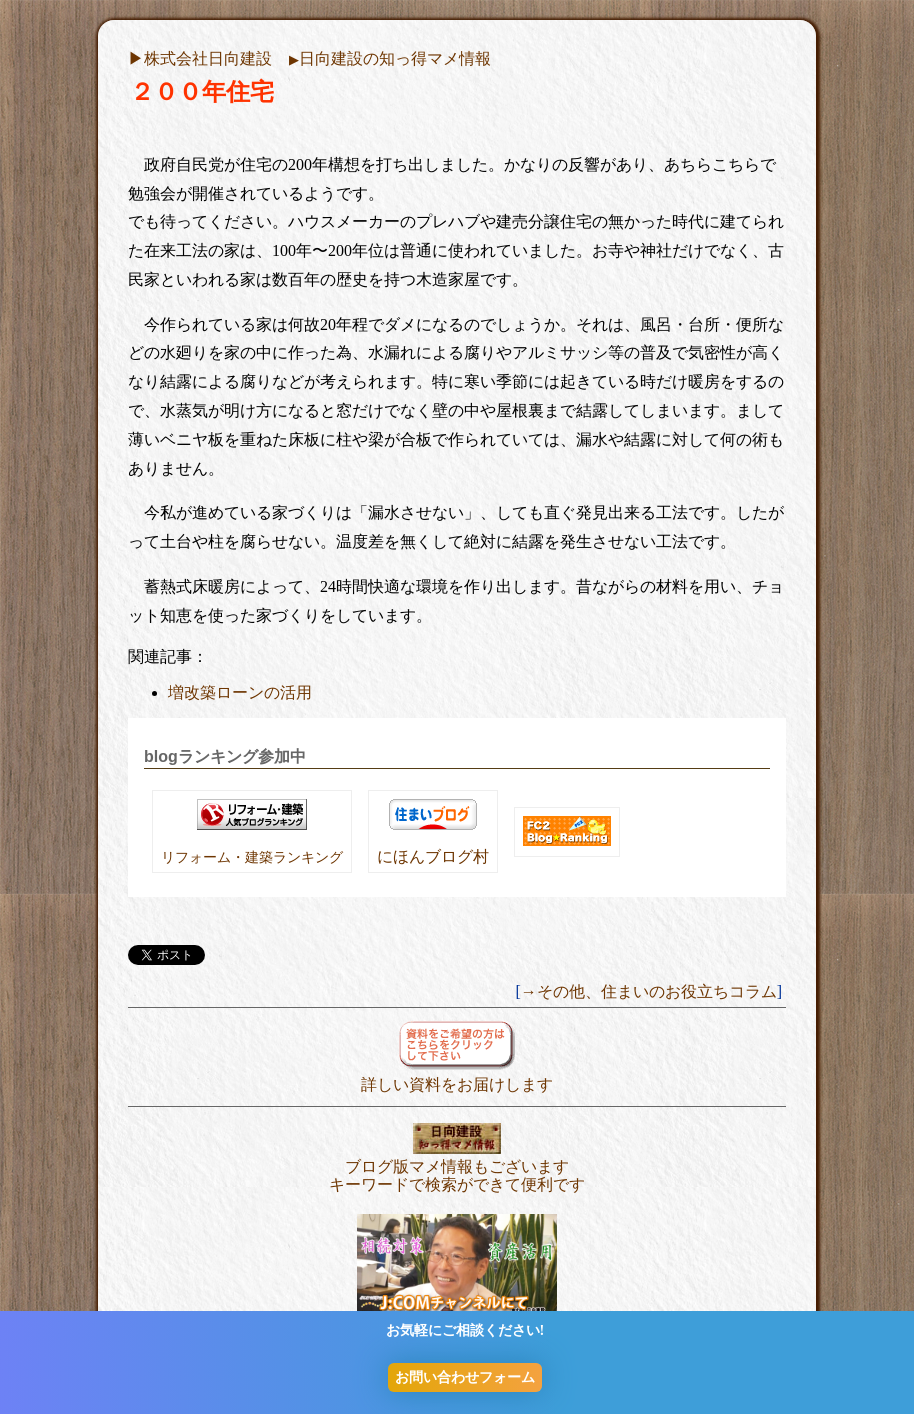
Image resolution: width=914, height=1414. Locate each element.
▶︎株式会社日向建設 (200, 58)
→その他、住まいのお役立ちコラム (649, 991)
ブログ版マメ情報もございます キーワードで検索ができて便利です (457, 1166)
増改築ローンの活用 (240, 692)
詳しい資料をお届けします (457, 1075)
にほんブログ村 (433, 857)
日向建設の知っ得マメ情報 (390, 58)
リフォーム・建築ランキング (252, 857)
